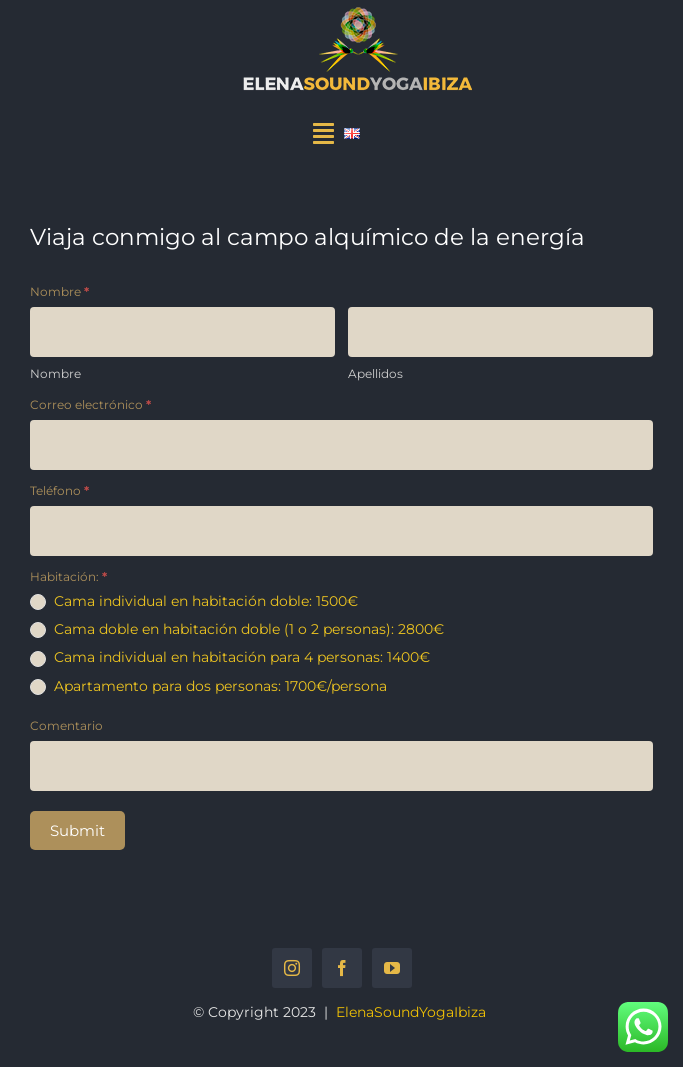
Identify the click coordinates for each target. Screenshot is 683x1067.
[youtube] (392, 968)
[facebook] (342, 968)
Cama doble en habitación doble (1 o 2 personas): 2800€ (237, 629)
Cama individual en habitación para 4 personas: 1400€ (230, 657)
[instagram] (292, 968)
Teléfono (59, 490)
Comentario (66, 725)
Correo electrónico (90, 404)
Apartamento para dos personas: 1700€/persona (208, 686)
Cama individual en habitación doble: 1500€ (194, 601)
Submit (77, 830)
